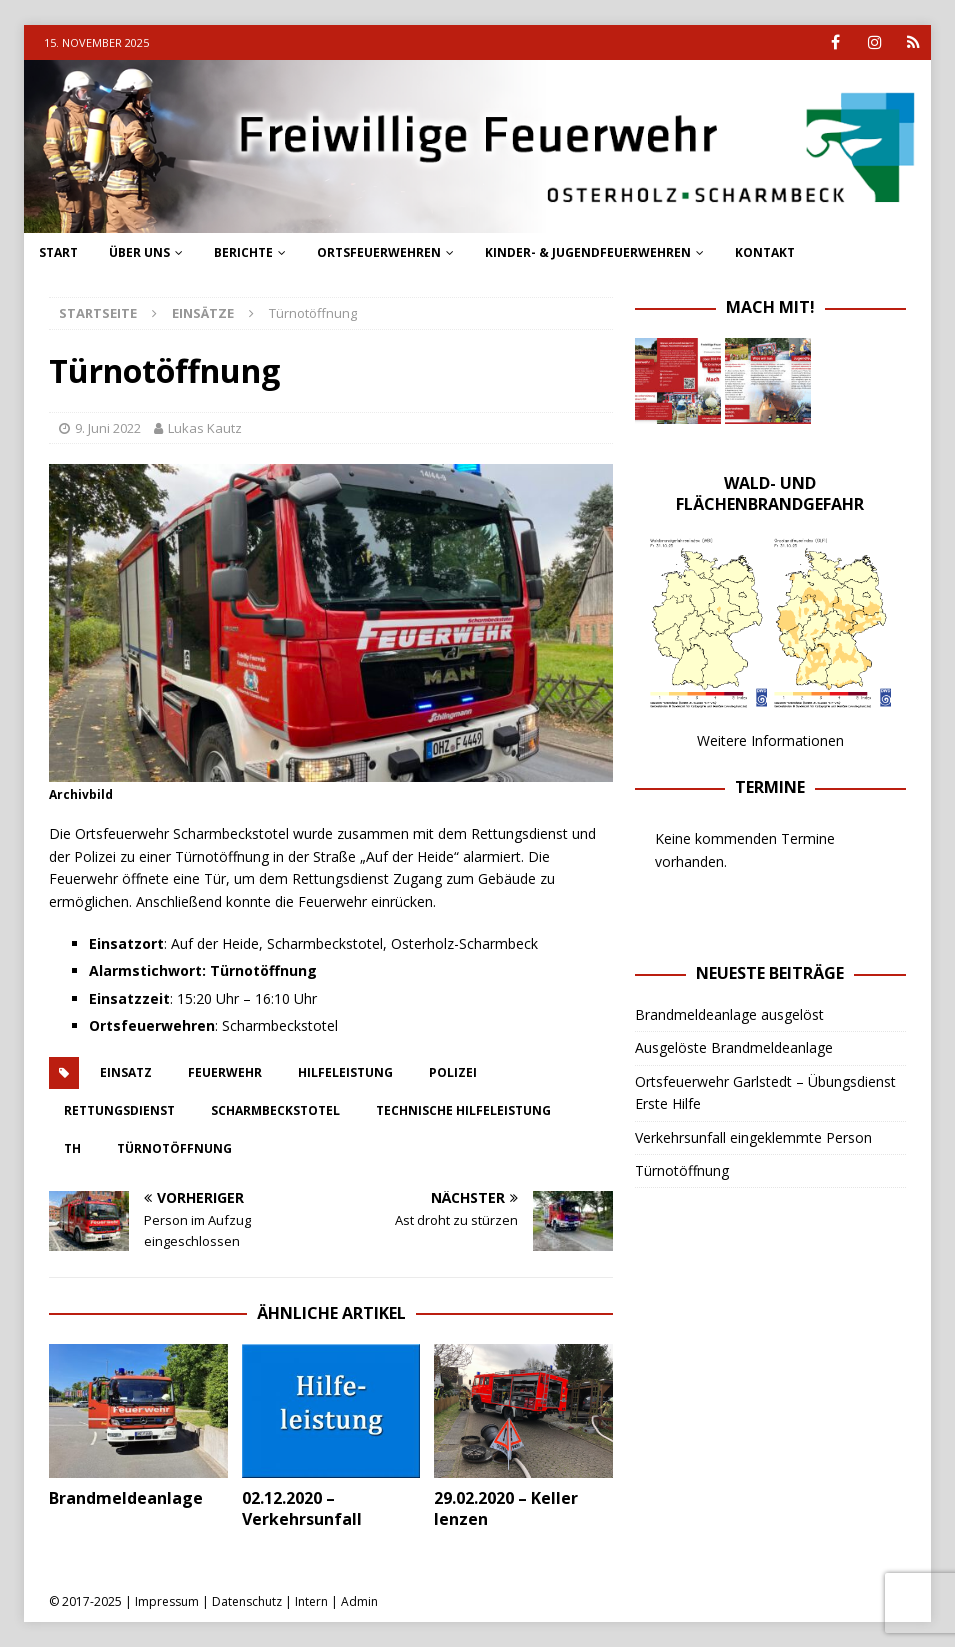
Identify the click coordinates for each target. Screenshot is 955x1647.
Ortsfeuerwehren (379, 252)
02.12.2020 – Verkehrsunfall (302, 1508)
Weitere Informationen (770, 740)
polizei (453, 1072)
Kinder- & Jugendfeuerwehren (588, 252)
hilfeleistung (345, 1072)
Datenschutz (247, 1601)
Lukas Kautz (205, 428)
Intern (311, 1601)
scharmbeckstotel (275, 1110)
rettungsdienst (119, 1110)
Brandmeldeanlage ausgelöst (729, 1014)
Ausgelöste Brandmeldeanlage (734, 1047)
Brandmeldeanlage (126, 1498)
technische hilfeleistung (463, 1110)
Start (58, 252)
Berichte (243, 252)
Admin (359, 1601)
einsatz (126, 1072)
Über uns (139, 252)
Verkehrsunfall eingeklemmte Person (753, 1137)
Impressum (167, 1601)
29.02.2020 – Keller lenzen (506, 1508)
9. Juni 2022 (108, 428)
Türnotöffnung (174, 1148)
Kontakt (765, 252)
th (72, 1148)
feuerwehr (225, 1072)
